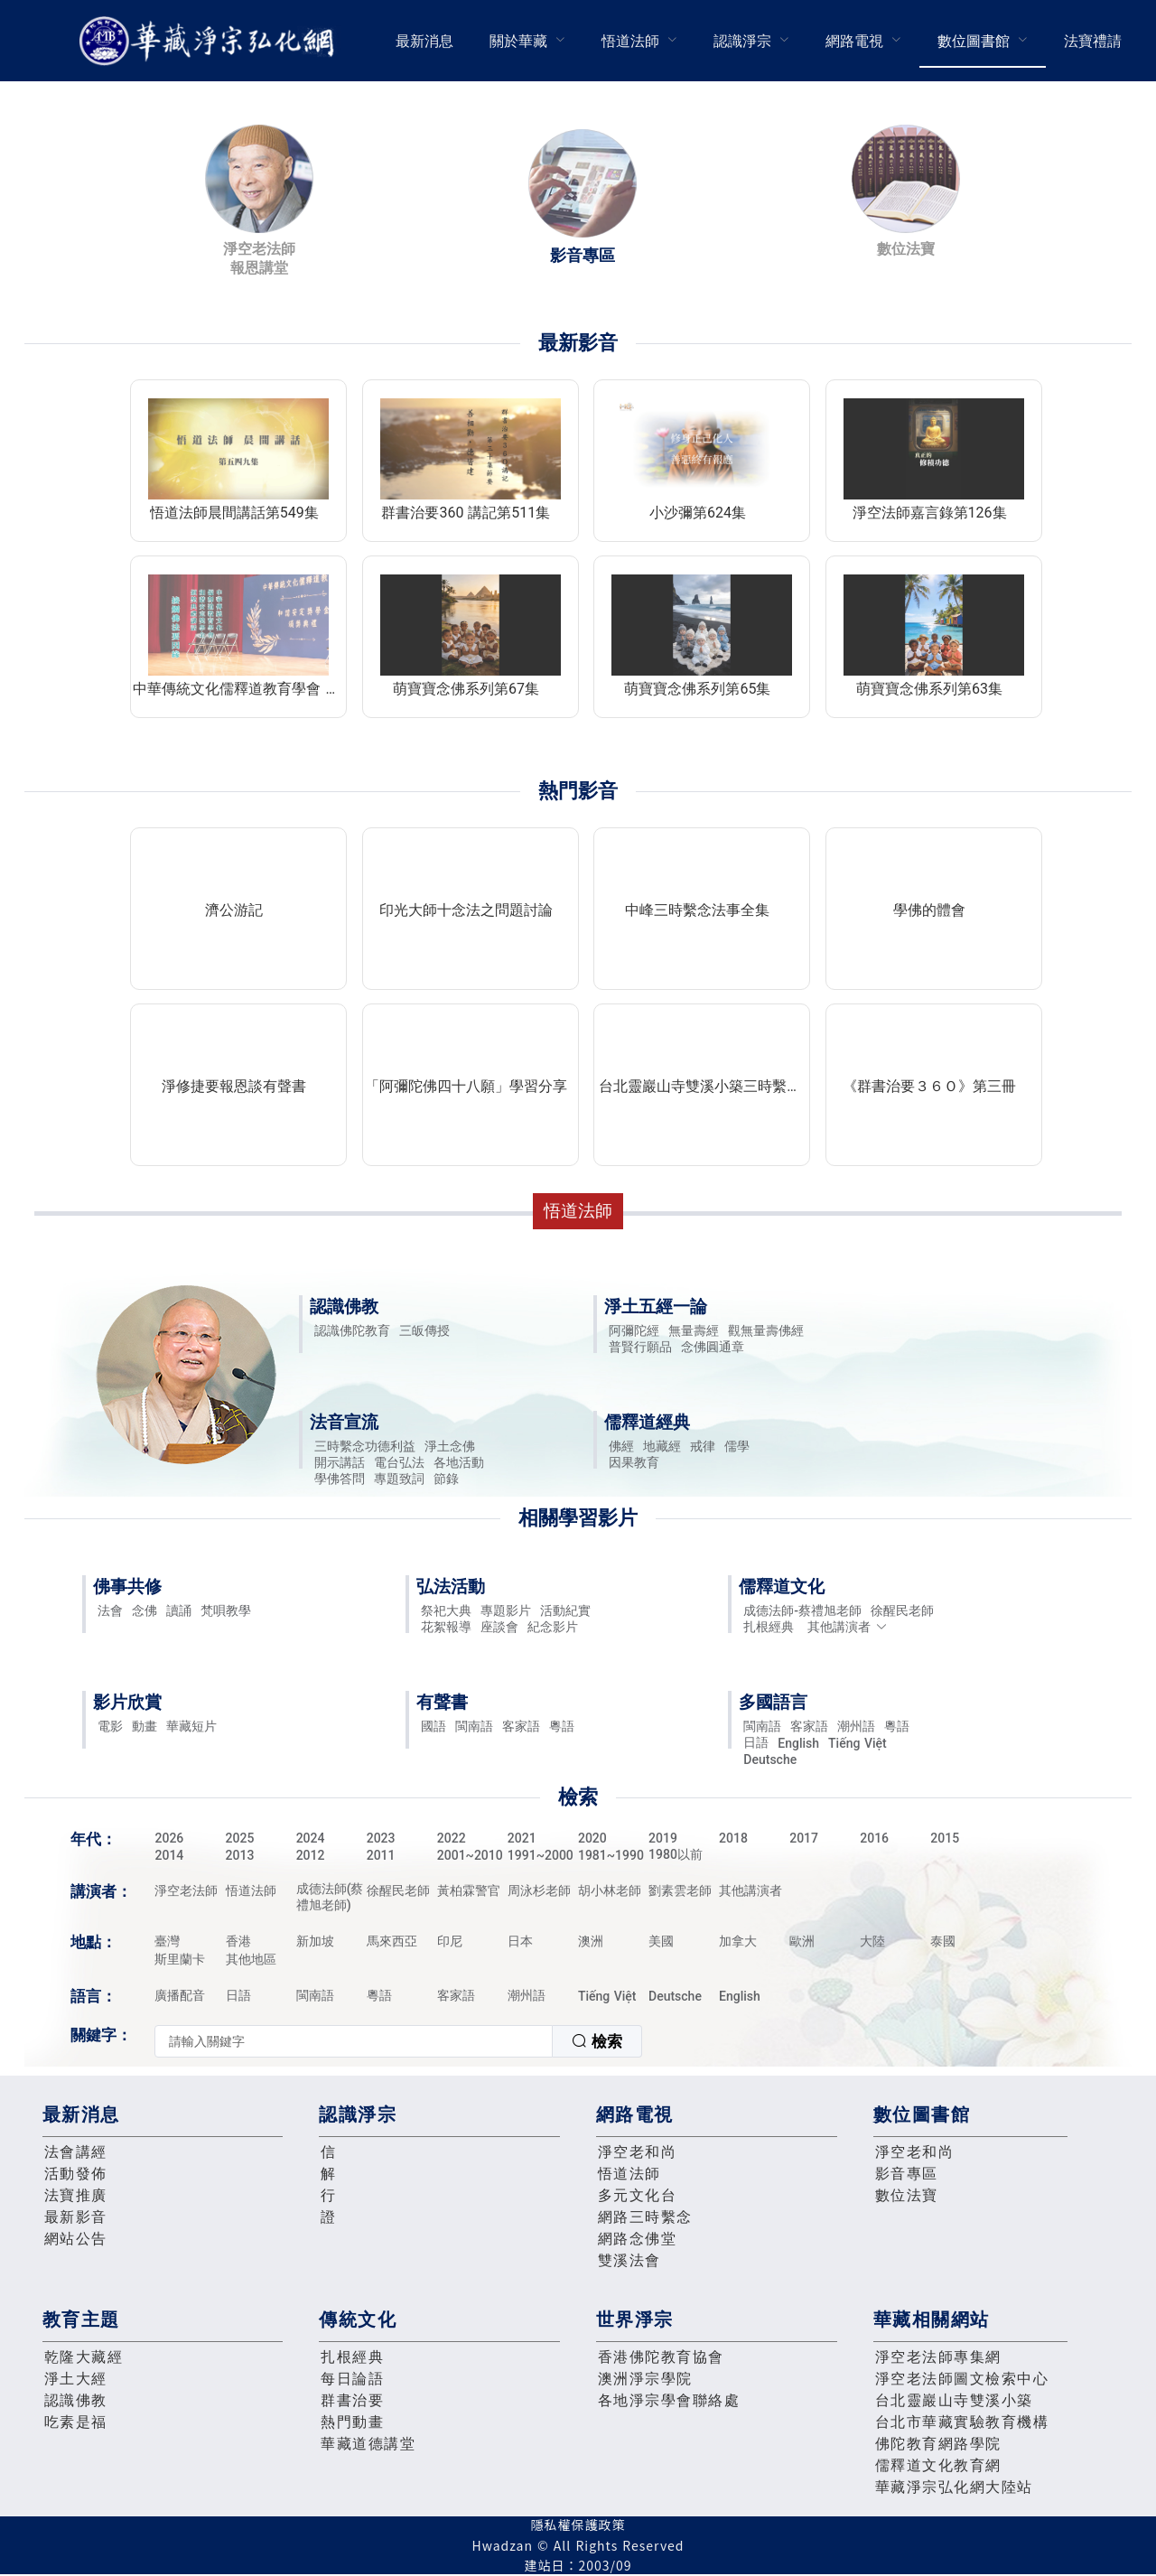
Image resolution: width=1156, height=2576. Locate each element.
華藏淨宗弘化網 (210, 41)
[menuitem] (424, 41)
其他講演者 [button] (847, 1626)
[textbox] (353, 2041)
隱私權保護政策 (578, 2524)
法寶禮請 (1093, 41)
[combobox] (398, 2041)
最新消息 (424, 41)
